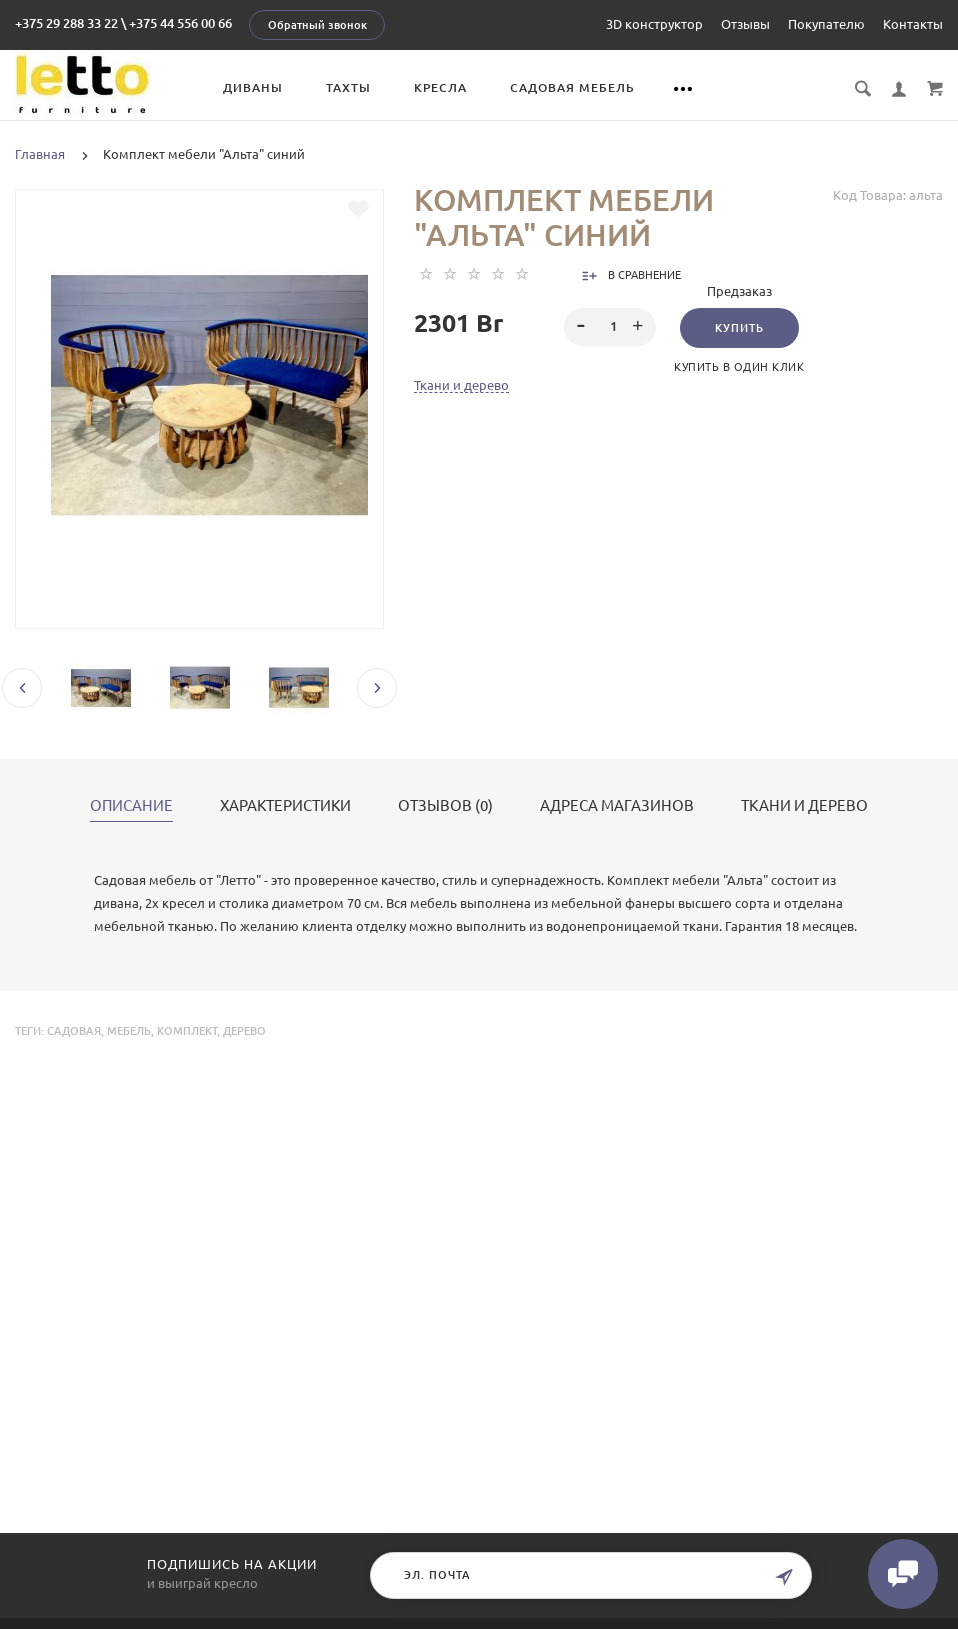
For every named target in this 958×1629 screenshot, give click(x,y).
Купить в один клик (739, 367)
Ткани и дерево (461, 385)
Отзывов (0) (445, 806)
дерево (244, 1031)
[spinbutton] (610, 327)
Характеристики (285, 806)
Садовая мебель (572, 87)
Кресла (440, 87)
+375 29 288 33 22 (66, 23)
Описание (131, 806)
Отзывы (745, 24)
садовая (74, 1031)
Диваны (253, 87)
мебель (129, 1031)
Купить (739, 328)
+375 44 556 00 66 (180, 23)
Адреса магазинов (617, 806)
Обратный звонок (317, 25)
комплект (187, 1031)
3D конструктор (654, 24)
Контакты (913, 24)
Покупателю (826, 24)
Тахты (348, 87)
